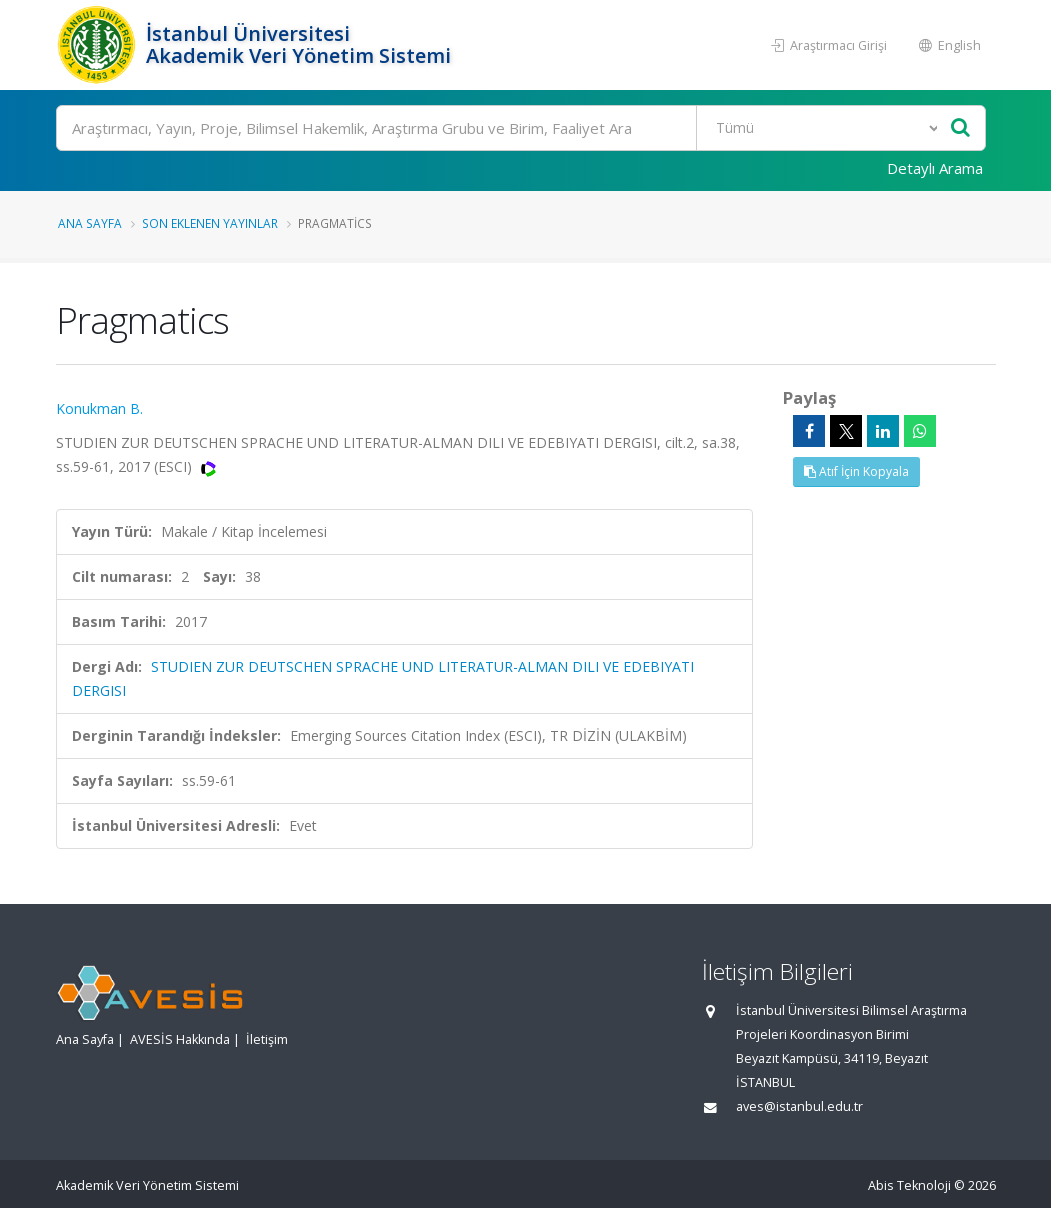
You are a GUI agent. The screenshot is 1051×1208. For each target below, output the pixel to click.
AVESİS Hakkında (180, 1039)
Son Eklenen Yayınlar (210, 223)
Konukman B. (99, 408)
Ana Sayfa (90, 223)
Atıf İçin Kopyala (856, 471)
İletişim (267, 1039)
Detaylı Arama (935, 168)
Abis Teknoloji (909, 1185)
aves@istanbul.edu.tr (799, 1106)
